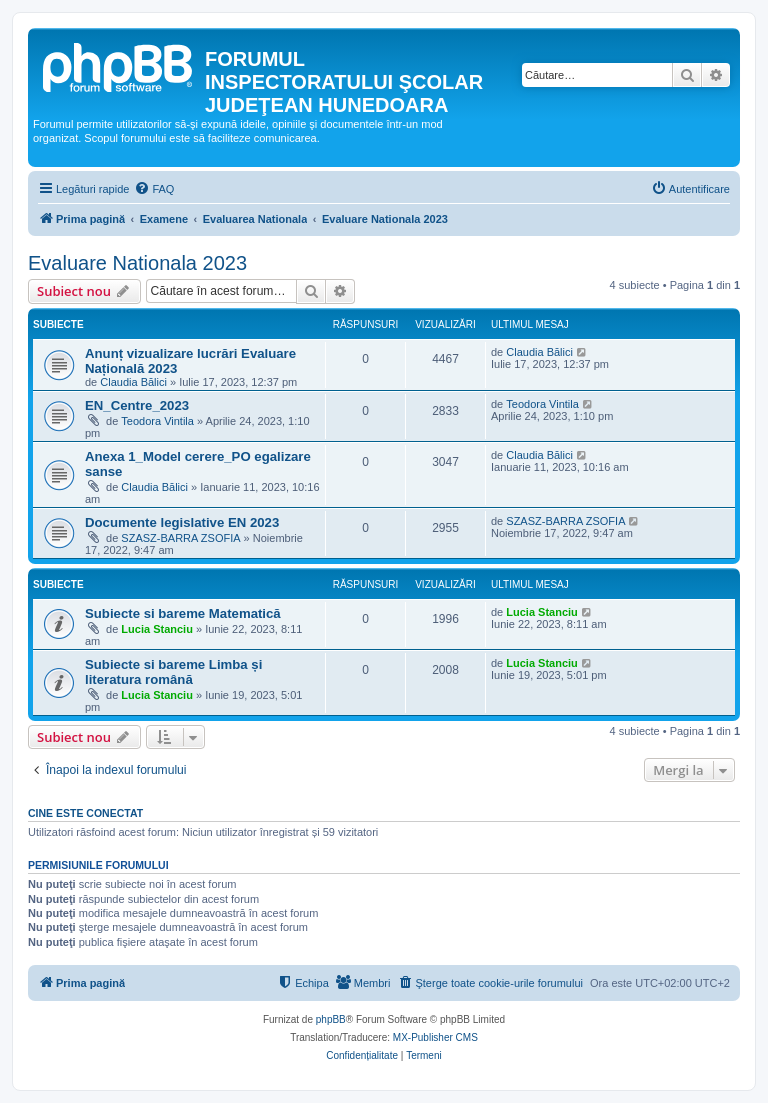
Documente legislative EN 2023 (182, 522)
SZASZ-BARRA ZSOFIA (180, 538)
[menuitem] (154, 189)
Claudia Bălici (133, 382)
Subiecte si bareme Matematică (183, 613)
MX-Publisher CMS (435, 1037)
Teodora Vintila (157, 421)
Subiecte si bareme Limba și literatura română (173, 672)
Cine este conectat (85, 813)
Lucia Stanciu (157, 629)
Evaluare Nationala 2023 (137, 263)
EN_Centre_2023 (137, 405)
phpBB (331, 1019)
